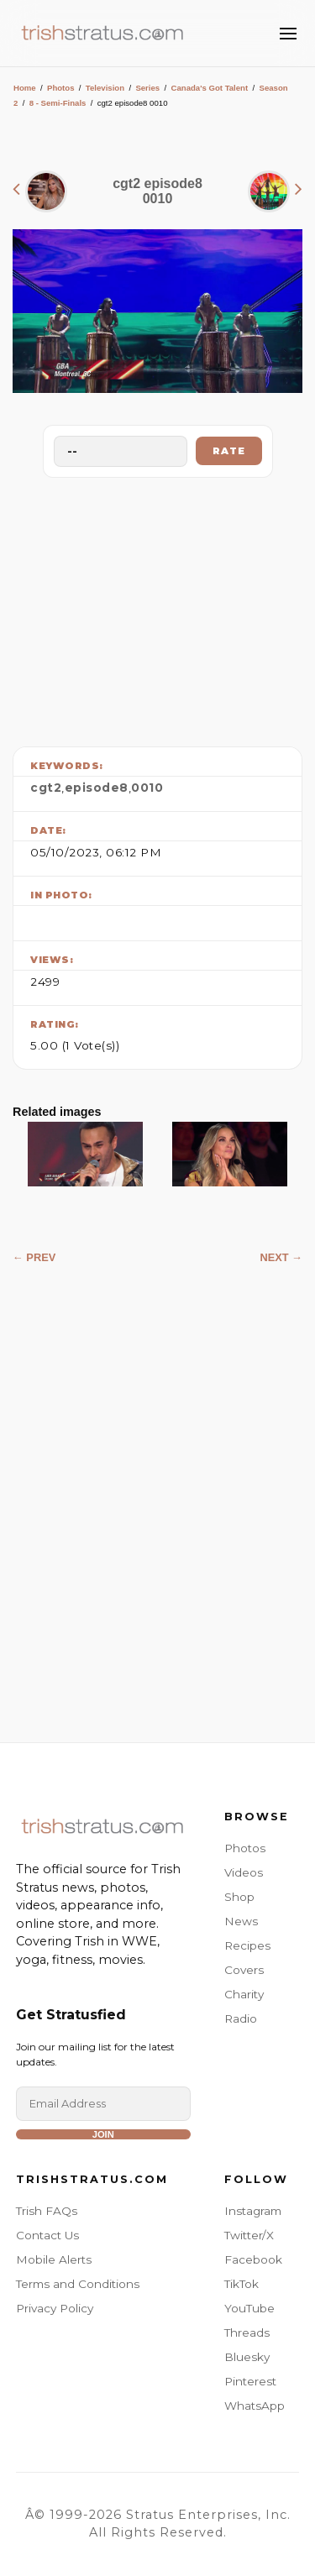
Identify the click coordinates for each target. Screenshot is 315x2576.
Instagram (252, 2210)
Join (103, 2134)
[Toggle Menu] (288, 33)
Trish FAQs (46, 2210)
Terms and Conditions (77, 2284)
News (241, 1921)
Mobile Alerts (54, 2259)
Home (24, 87)
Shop (239, 1896)
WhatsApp (254, 2405)
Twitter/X (249, 2235)
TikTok (241, 2284)
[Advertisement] (158, 608)
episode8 (97, 787)
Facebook (253, 2259)
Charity (244, 1994)
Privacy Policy (54, 2308)
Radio (240, 2018)
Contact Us (47, 2235)
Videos (243, 1872)
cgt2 (45, 787)
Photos (61, 87)
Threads (247, 2332)
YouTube (249, 2308)
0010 (147, 787)
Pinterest (250, 2381)
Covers (244, 1970)
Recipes (247, 1945)
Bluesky (247, 2357)
